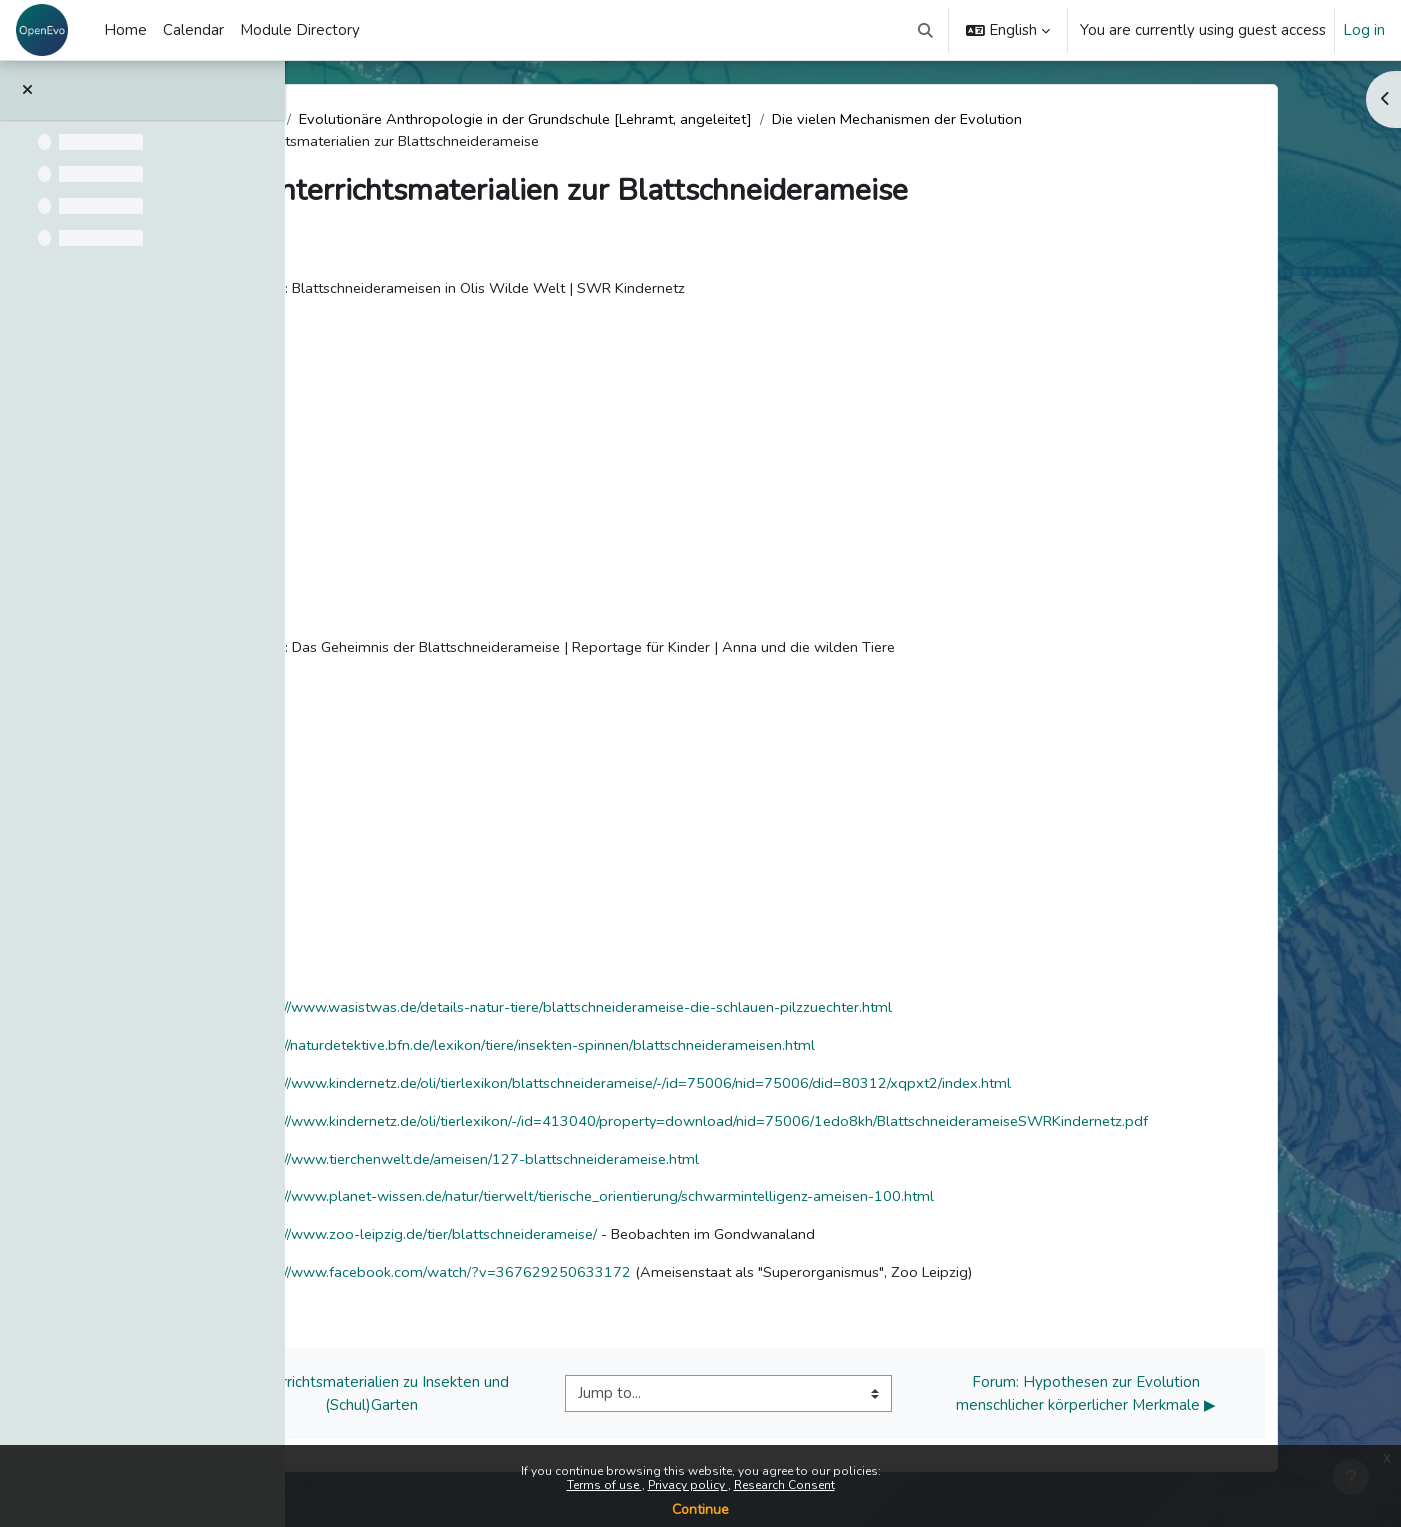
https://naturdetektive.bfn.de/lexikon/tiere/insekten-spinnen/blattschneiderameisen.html (665, 1049)
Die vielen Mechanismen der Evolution (1044, 120)
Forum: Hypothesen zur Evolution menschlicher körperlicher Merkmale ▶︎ (1208, 1400)
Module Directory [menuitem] (300, 30)
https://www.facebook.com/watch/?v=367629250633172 (565, 1280)
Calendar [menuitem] (193, 30)
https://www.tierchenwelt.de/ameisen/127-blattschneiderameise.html (606, 1164)
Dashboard (366, 120)
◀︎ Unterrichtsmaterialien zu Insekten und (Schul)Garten (496, 1400)
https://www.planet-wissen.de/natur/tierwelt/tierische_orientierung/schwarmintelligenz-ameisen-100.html (728, 1203)
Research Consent (784, 1485)
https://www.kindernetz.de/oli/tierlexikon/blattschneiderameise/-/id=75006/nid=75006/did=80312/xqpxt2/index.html (762, 1087)
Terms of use (604, 1485)
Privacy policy (688, 1485)
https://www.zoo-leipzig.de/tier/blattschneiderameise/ (552, 1241)
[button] (926, 30)
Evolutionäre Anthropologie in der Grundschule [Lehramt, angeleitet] (659, 120)
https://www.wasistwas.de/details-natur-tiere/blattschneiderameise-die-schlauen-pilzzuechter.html (705, 1010)
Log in (1364, 30)
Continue (700, 1509)
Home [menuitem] (125, 30)
